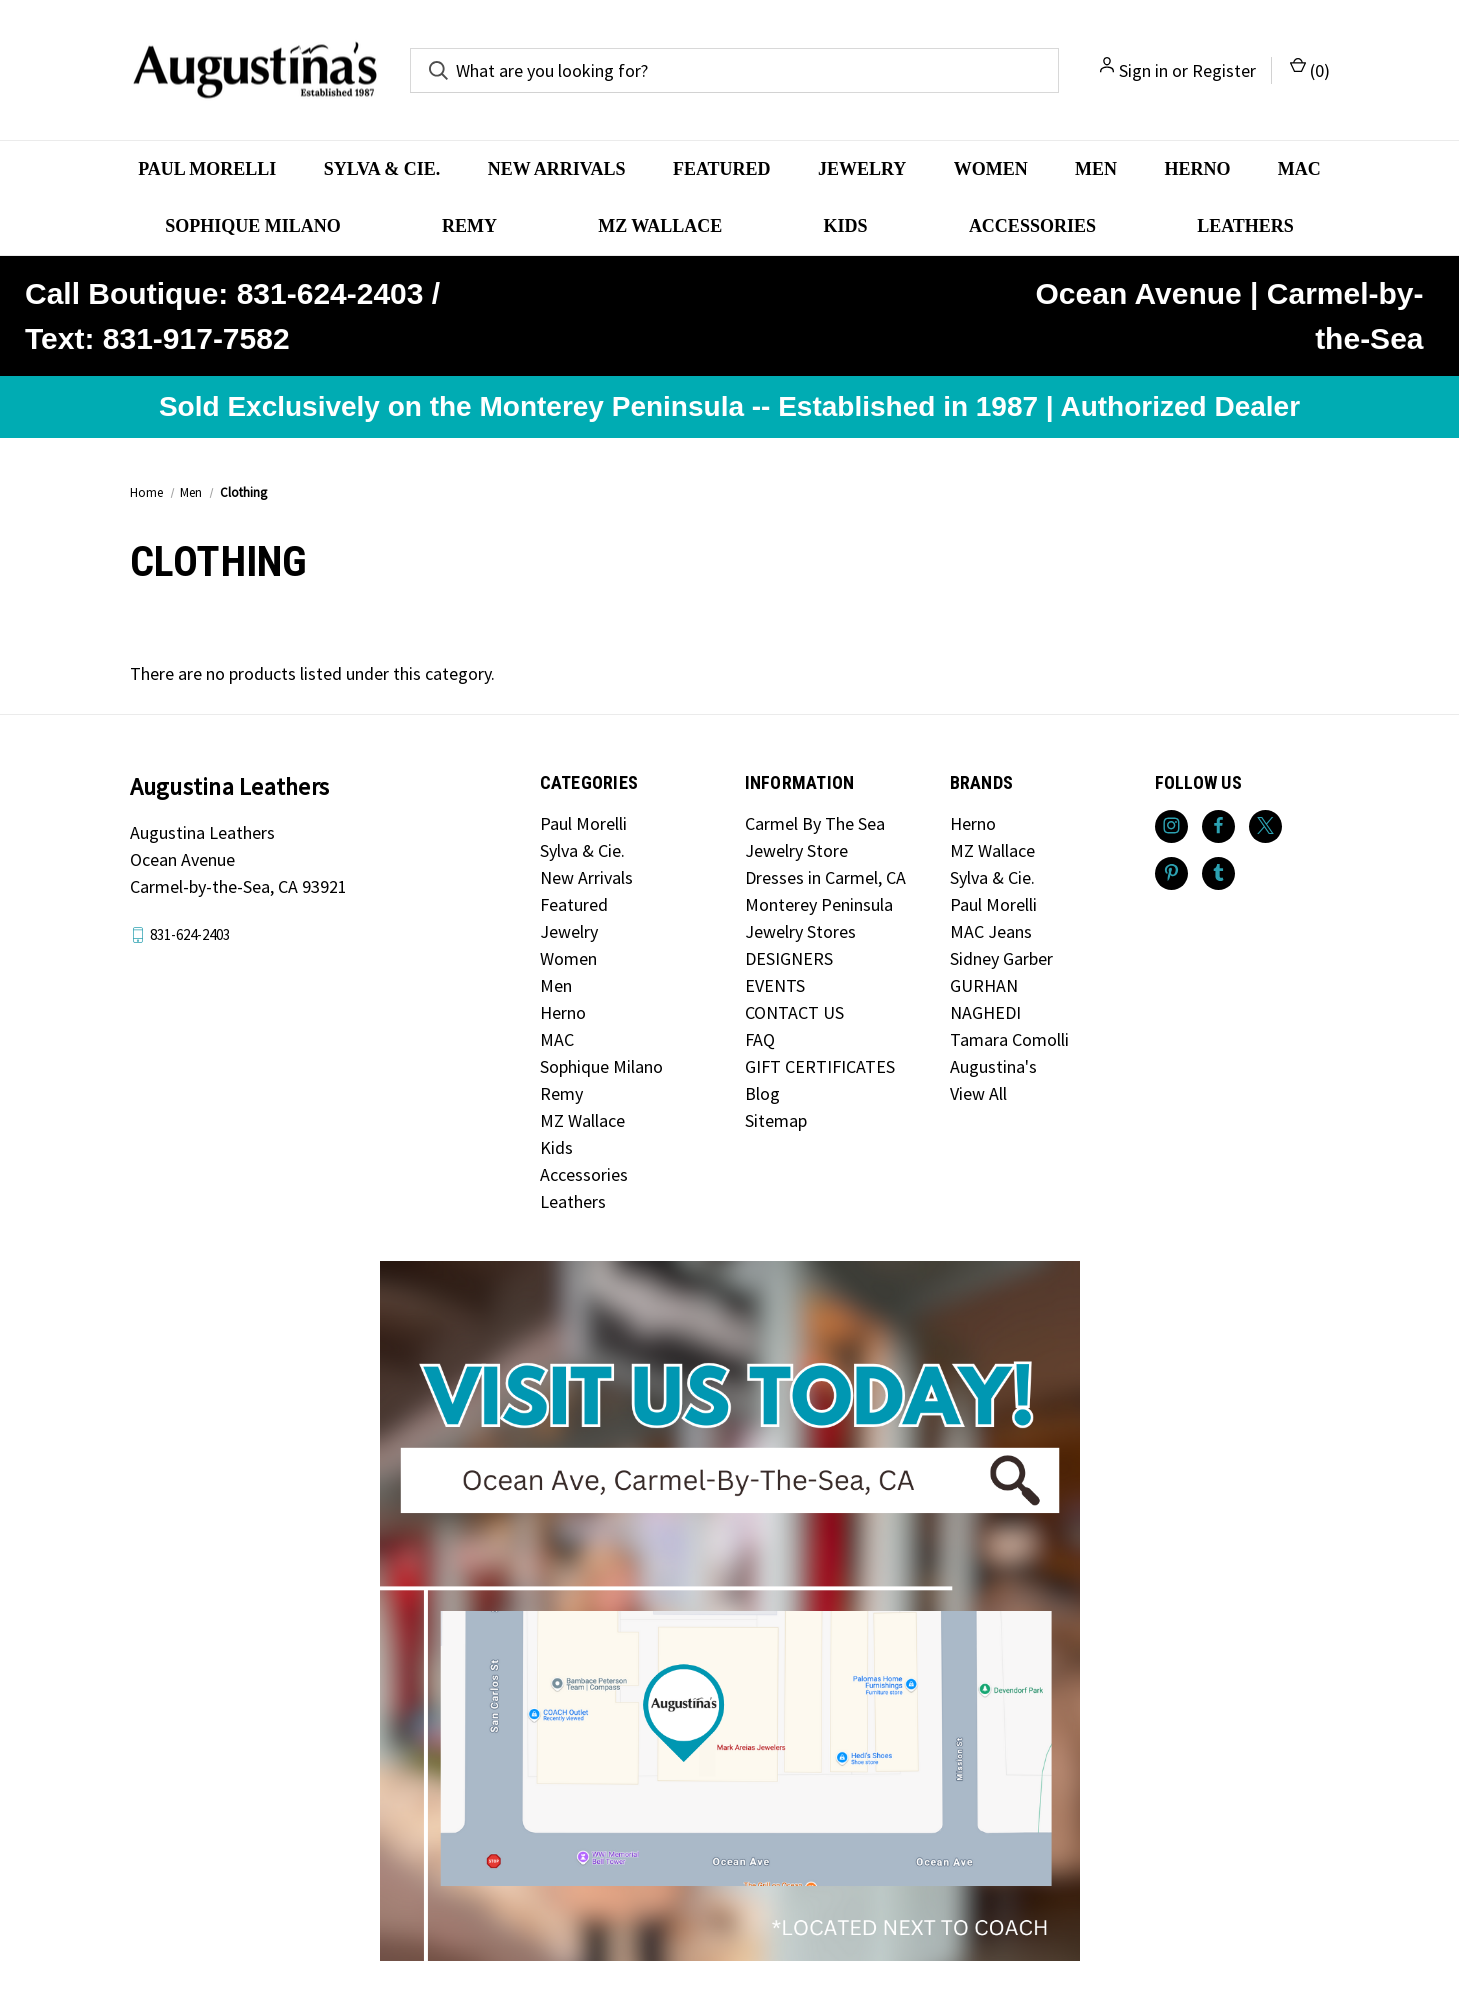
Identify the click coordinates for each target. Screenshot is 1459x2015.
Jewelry (862, 169)
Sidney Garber (1001, 958)
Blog (762, 1093)
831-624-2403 (190, 934)
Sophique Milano (253, 226)
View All (978, 1093)
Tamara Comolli (1009, 1039)
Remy (469, 226)
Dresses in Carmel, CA (825, 877)
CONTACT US (794, 1012)
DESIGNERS (789, 958)
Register (1224, 70)
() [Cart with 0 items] (1310, 69)
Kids (846, 226)
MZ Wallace (660, 226)
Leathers (1245, 226)
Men (1096, 169)
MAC (1299, 169)
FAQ (760, 1039)
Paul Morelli (207, 169)
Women (991, 169)
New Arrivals (557, 169)
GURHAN (984, 985)
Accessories (1032, 226)
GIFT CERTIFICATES (820, 1066)
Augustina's (993, 1066)
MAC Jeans (991, 931)
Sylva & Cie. (382, 169)
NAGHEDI (985, 1012)
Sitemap (776, 1120)
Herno (1197, 169)
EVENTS (775, 985)
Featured (722, 169)
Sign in (1143, 70)
